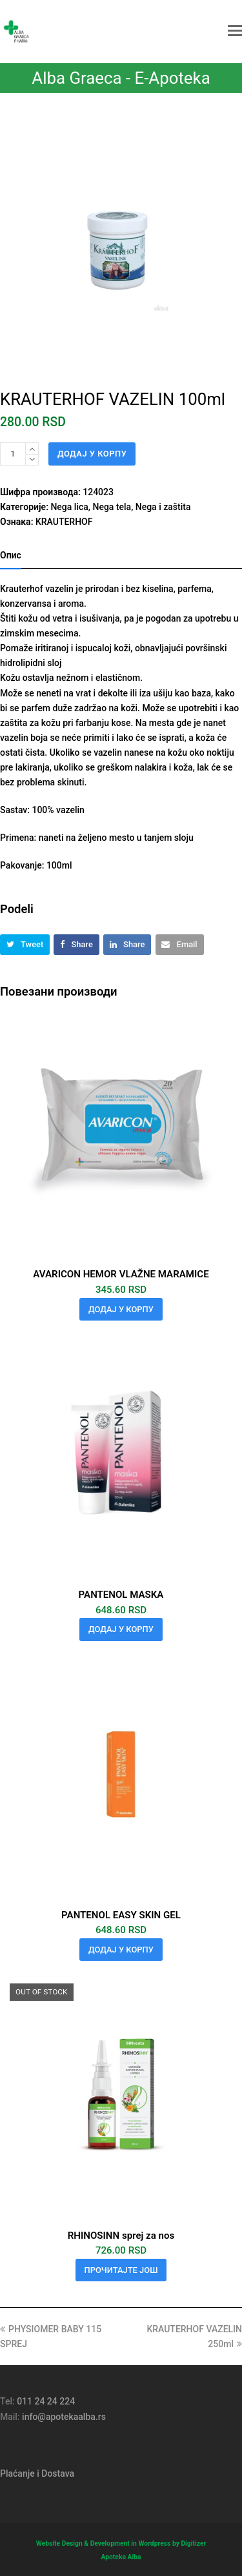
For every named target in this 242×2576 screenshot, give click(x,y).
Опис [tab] (10, 555)
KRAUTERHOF (64, 521)
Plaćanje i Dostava (37, 2473)
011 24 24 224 (46, 2401)
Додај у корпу (91, 453)
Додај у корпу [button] (121, 1309)
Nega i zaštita (163, 507)
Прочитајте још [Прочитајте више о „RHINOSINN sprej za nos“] (121, 2270)
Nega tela (111, 507)
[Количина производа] (13, 454)
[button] (235, 31)
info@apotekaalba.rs (64, 2417)
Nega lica (69, 507)
